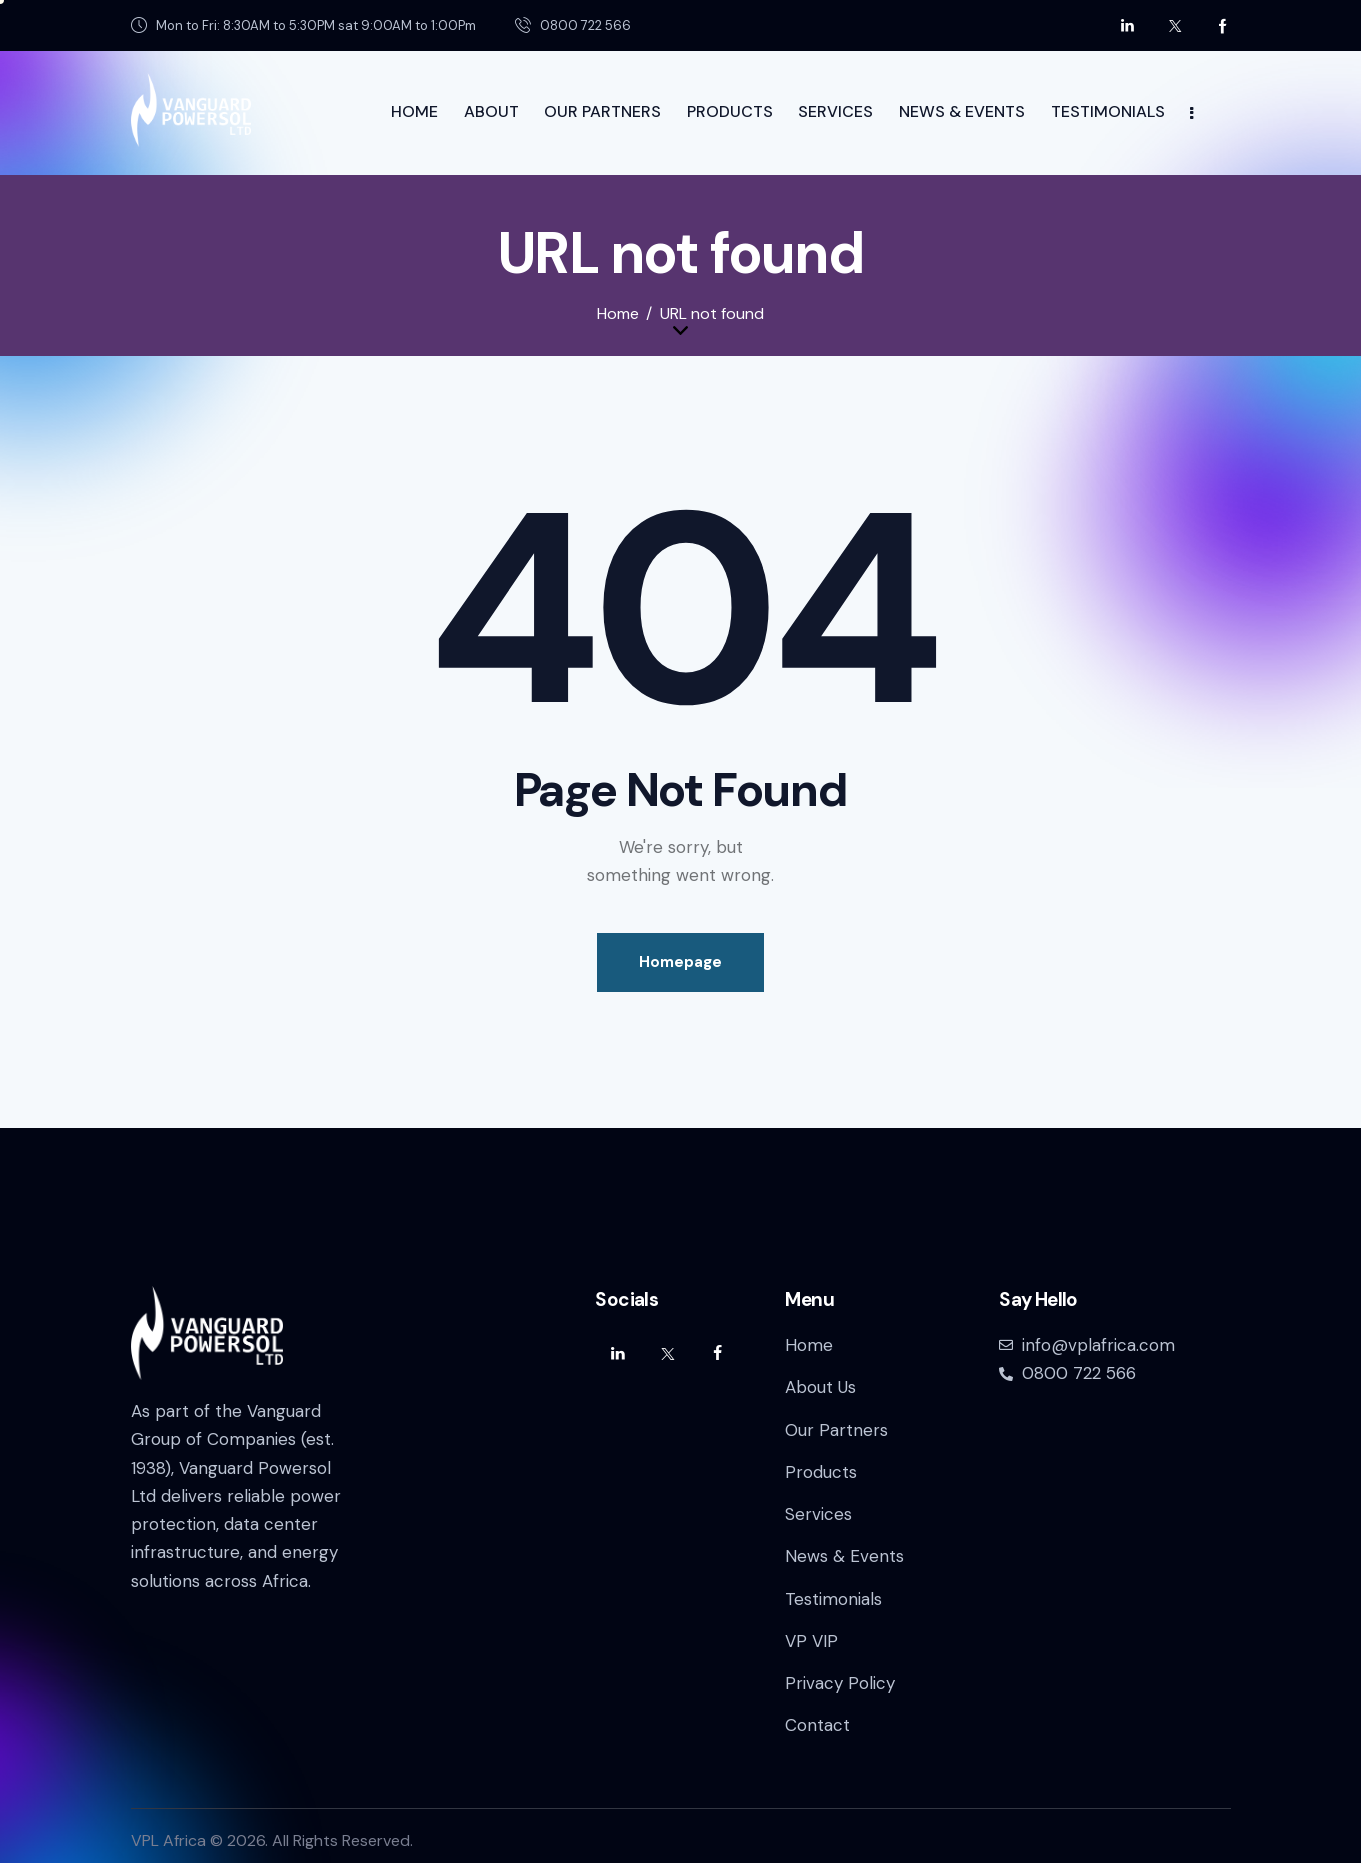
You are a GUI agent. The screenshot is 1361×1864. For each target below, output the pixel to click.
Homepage (680, 962)
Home (618, 314)
